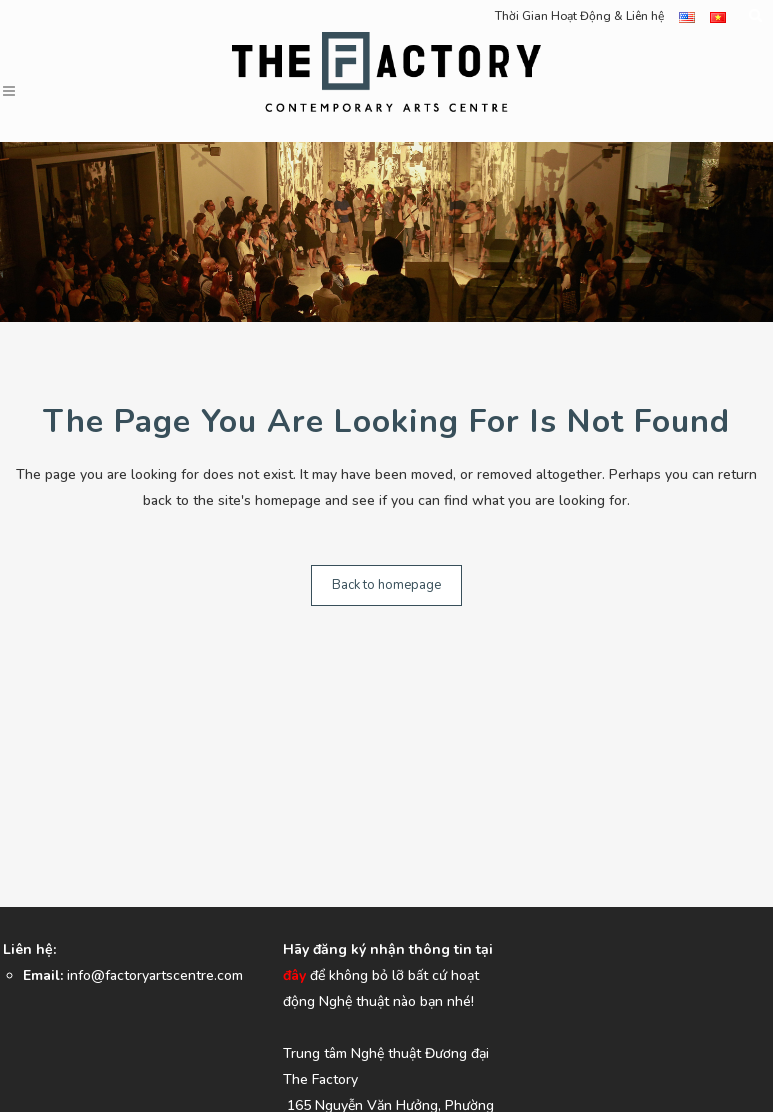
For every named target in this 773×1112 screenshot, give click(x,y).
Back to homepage (386, 585)
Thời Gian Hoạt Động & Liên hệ (579, 16)
